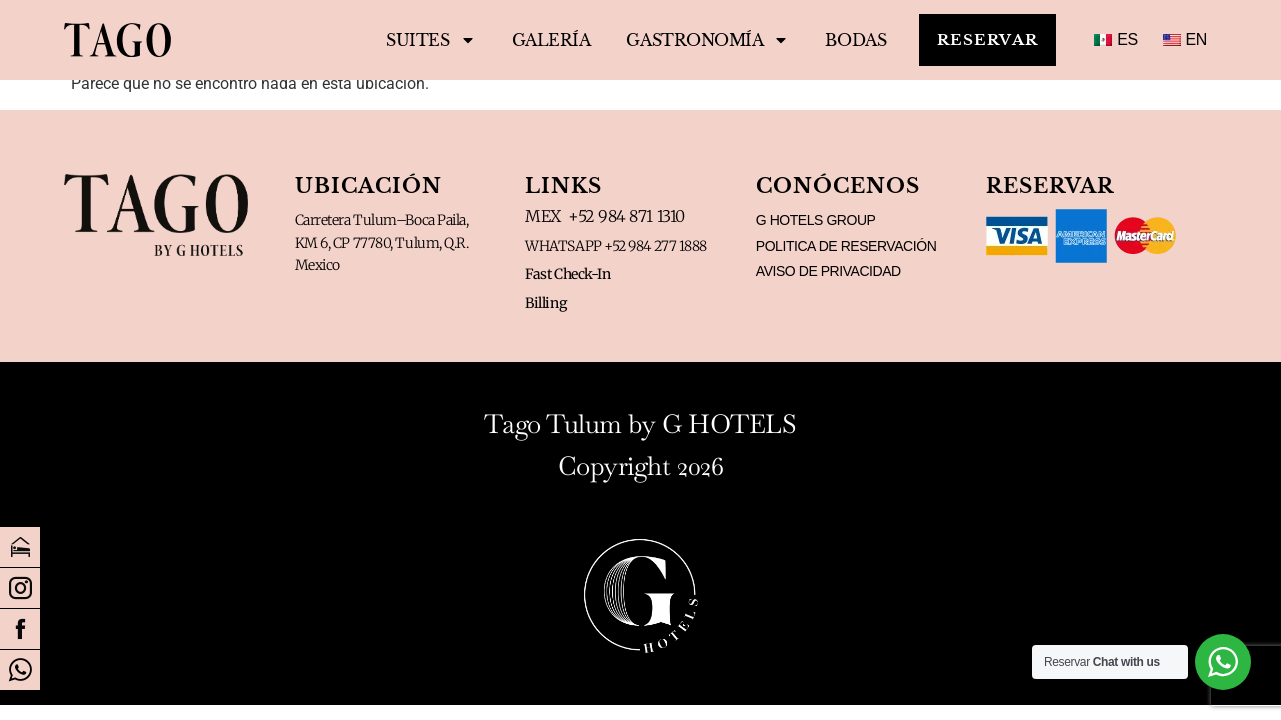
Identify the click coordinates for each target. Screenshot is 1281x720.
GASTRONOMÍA (692, 40)
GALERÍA (536, 40)
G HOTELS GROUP (816, 220)
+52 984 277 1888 (655, 246)
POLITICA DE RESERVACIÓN (846, 246)
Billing (545, 303)
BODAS (841, 40)
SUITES (415, 40)
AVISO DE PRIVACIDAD (828, 271)
